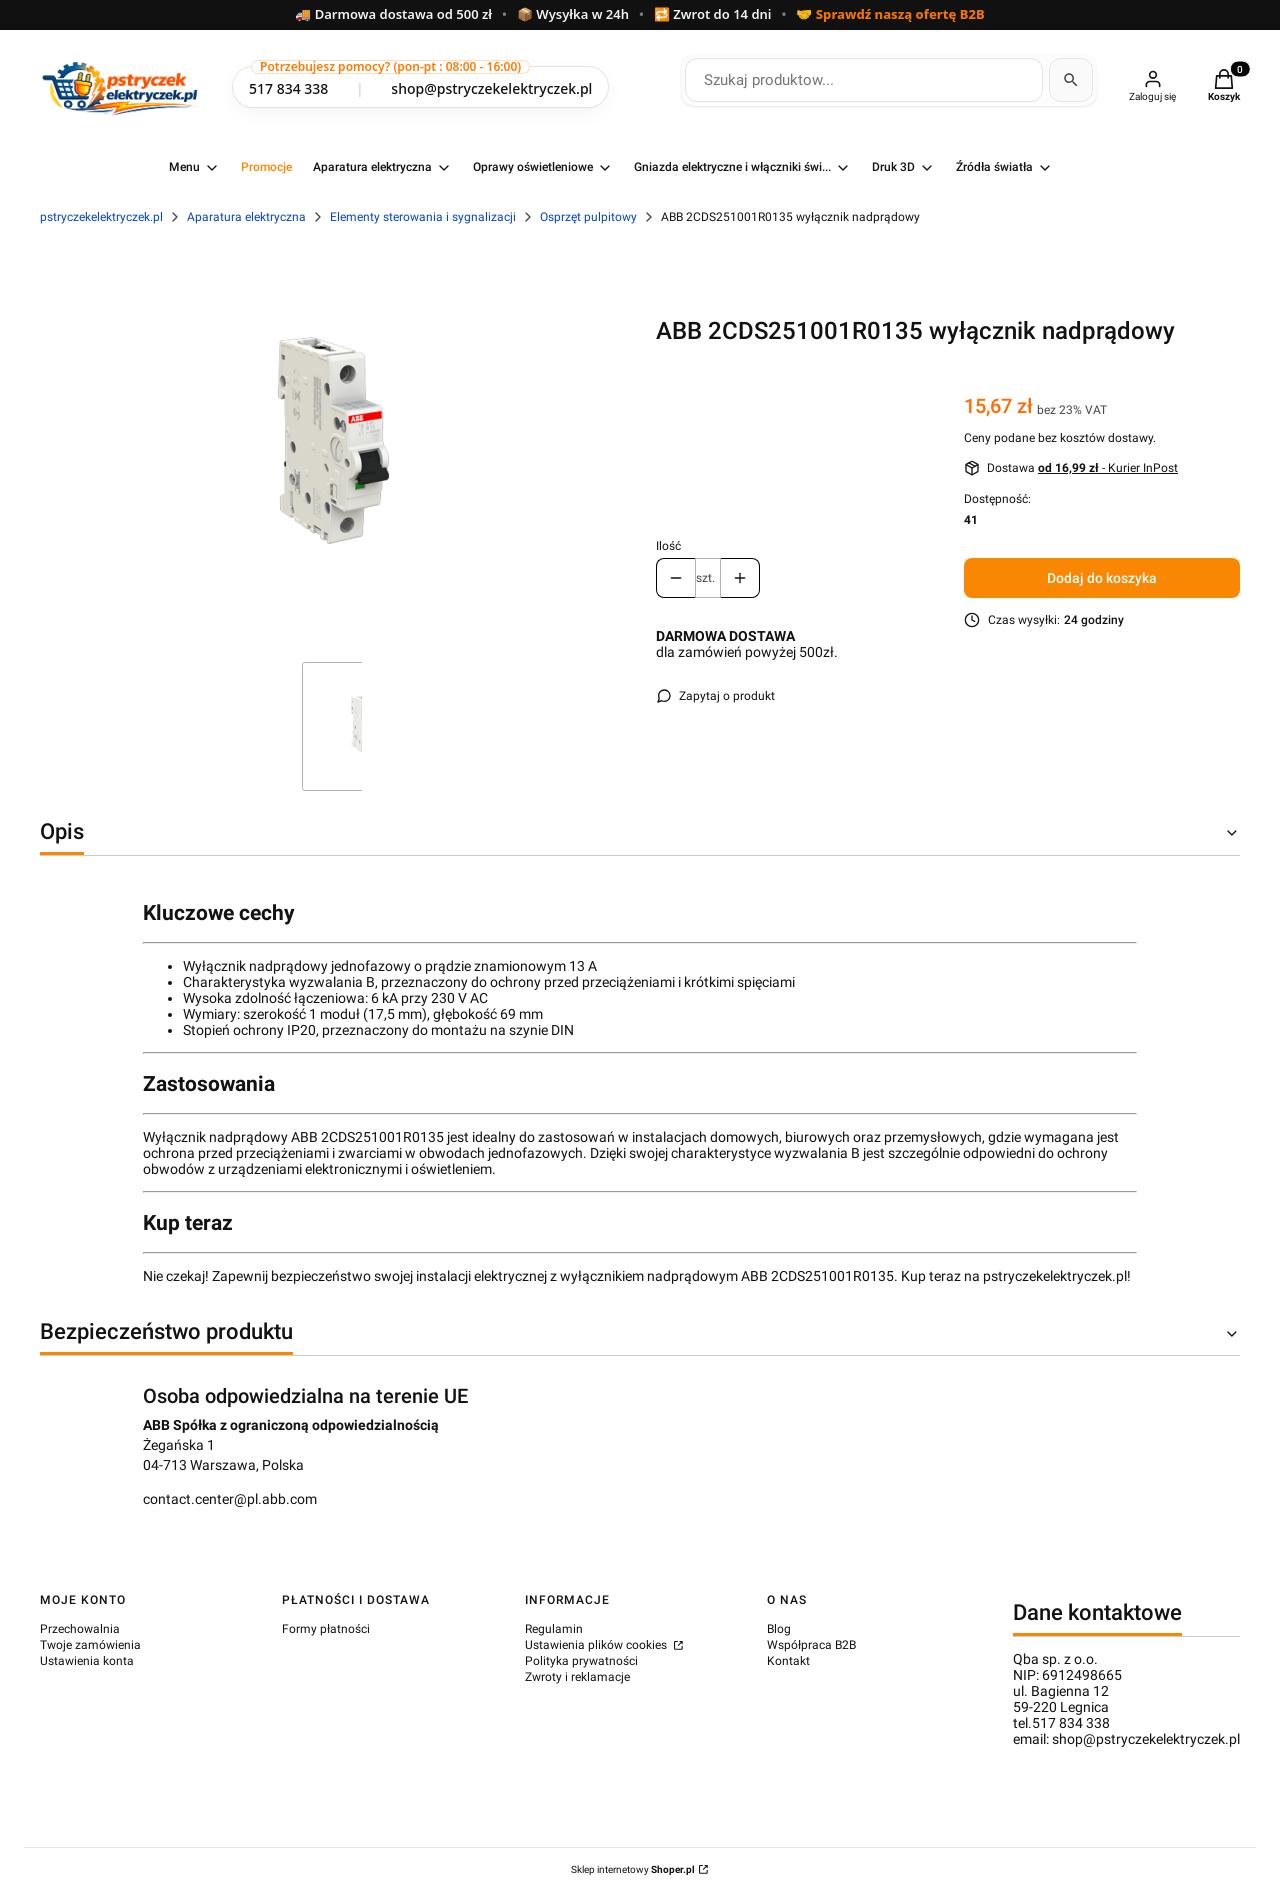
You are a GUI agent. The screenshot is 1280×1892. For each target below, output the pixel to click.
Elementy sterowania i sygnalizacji (423, 217)
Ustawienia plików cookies (597, 1645)
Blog (779, 1629)
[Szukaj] (1071, 80)
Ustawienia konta (87, 1661)
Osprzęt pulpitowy (588, 217)
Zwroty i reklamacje (577, 1677)
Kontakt (788, 1661)
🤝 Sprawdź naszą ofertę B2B (890, 15)
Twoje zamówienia (90, 1645)
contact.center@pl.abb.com (230, 1499)
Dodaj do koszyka (1102, 578)
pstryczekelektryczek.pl (101, 217)
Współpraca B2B (811, 1645)
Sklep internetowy (633, 1869)
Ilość (668, 546)
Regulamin (554, 1629)
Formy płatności (326, 1629)
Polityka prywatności (581, 1661)
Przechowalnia (80, 1629)
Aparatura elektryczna (246, 217)
